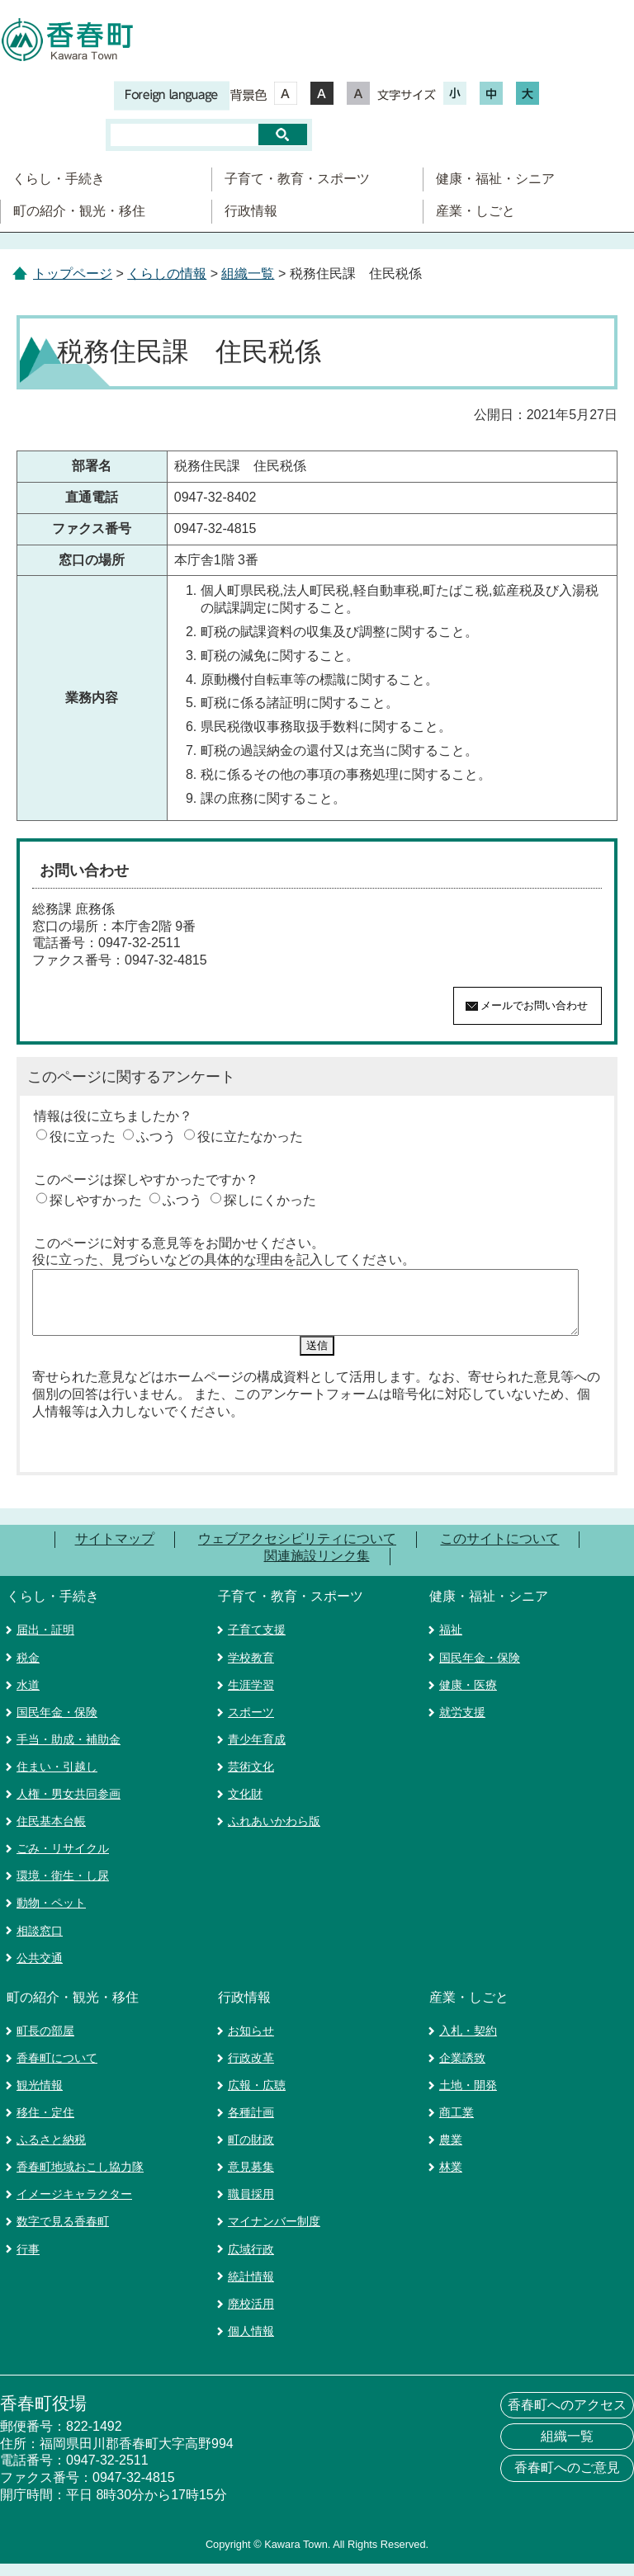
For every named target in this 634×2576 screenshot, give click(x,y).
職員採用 (251, 2206)
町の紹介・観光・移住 (79, 211)
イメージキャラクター (74, 2206)
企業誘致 (462, 2070)
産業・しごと (475, 211)
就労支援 (462, 1724)
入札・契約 (468, 2043)
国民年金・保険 (57, 1724)
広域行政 (251, 2261)
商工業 (456, 2124)
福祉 (450, 1642)
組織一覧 (247, 274)
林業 (450, 2179)
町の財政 (251, 2151)
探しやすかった (96, 1200)
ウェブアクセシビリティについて (297, 1552)
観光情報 (40, 2097)
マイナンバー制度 (274, 2233)
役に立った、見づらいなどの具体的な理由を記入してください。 (223, 1260)
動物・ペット (51, 1915)
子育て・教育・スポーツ (297, 179)
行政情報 (251, 211)
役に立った (83, 1137)
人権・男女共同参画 (69, 1806)
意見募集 (251, 2179)
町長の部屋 (45, 2043)
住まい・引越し (57, 1779)
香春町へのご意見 (567, 2480)
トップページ (72, 274)
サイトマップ (114, 1552)
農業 (450, 2151)
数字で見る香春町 (63, 2233)
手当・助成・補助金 (69, 1751)
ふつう (156, 1137)
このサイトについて (499, 1552)
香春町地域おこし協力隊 (80, 2179)
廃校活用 (251, 2316)
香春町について (57, 2070)
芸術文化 (251, 1779)
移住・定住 (45, 2124)
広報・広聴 (257, 2097)
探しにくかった (270, 1200)
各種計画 (251, 2124)
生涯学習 (251, 1697)
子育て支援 (257, 1642)
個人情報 (251, 2343)
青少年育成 (257, 1751)
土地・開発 (468, 2097)
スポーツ (251, 1724)
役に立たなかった (250, 1137)
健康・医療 (468, 1697)
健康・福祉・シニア (495, 179)
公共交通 (40, 1970)
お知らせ (251, 2043)
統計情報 (251, 2288)
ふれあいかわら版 (274, 1833)
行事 (28, 2261)
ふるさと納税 (51, 2151)
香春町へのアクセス (567, 2417)
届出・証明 (45, 1642)
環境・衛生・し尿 (63, 1887)
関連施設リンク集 (317, 1568)
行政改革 (251, 2070)
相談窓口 (40, 1943)
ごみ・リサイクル (63, 1860)
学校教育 (251, 1670)
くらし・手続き (58, 179)
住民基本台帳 (51, 1833)
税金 (28, 1670)
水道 (28, 1697)
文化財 (245, 1806)
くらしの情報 (166, 274)
